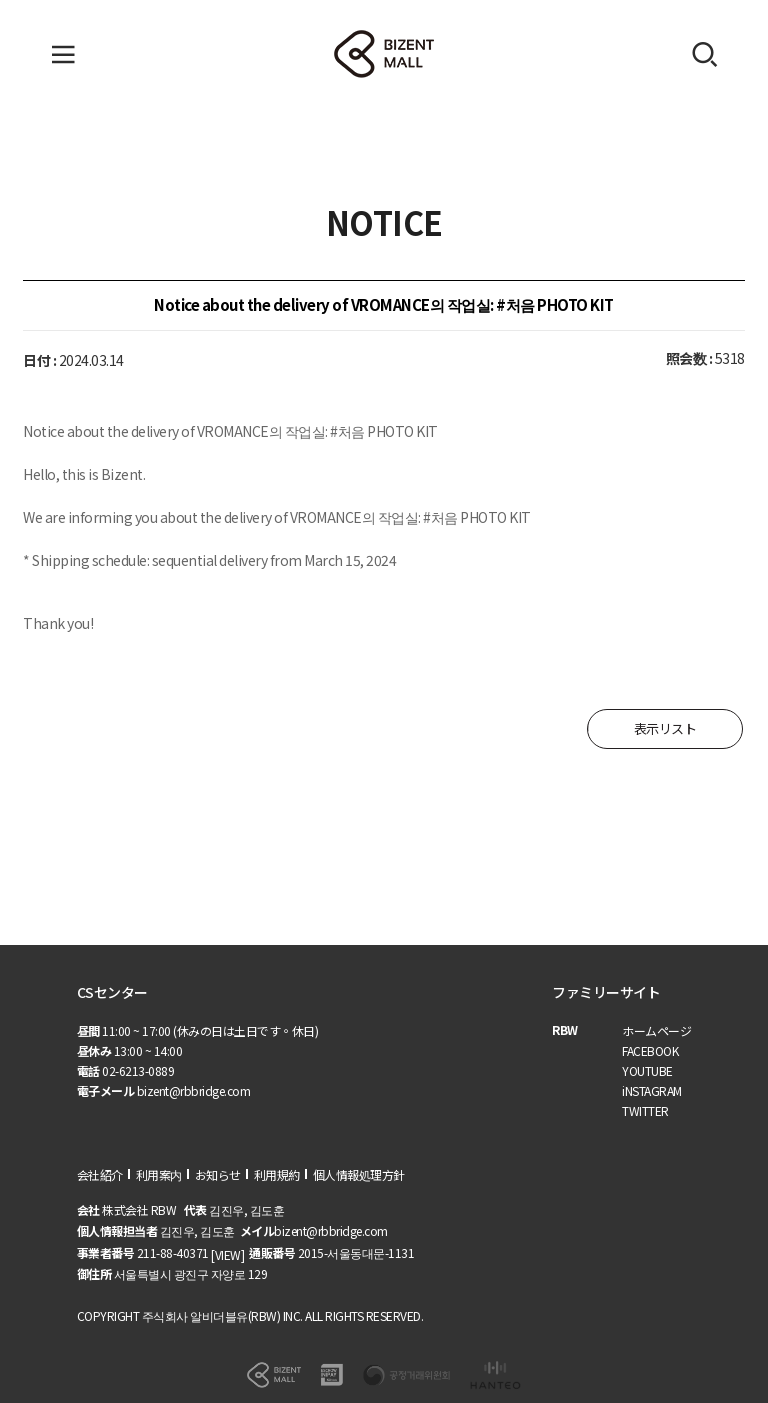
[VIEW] (227, 1254)
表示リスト (665, 728)
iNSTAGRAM (652, 1090)
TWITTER (645, 1110)
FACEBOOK (650, 1050)
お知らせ (218, 1174)
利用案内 (159, 1174)
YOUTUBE (647, 1070)
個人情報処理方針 (359, 1174)
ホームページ (656, 1030)
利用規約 (277, 1174)
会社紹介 (100, 1174)
